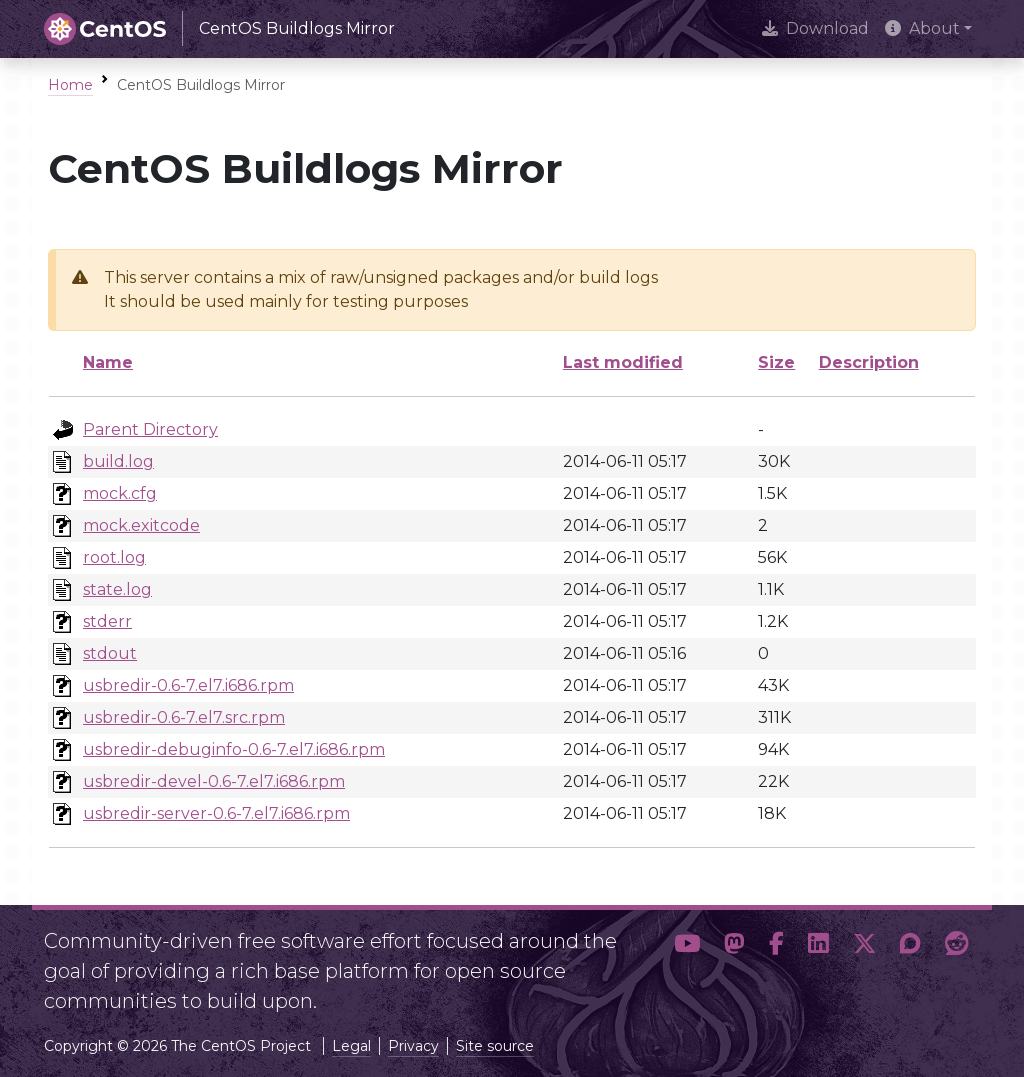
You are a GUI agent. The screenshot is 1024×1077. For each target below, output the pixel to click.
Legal (351, 1046)
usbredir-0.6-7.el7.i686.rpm (188, 685)
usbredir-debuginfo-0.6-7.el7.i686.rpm (234, 749)
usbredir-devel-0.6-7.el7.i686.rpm (214, 781)
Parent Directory (150, 429)
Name (108, 362)
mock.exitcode (141, 525)
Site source (495, 1046)
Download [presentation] (815, 28)
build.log (118, 461)
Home (70, 85)
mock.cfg (120, 493)
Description (869, 362)
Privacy (413, 1046)
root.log (114, 557)
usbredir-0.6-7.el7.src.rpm (184, 717)
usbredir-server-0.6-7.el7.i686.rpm (216, 813)
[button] (687, 963)
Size (776, 362)
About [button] (922, 28)
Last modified (623, 362)
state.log (117, 589)
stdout (110, 653)
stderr (107, 621)
